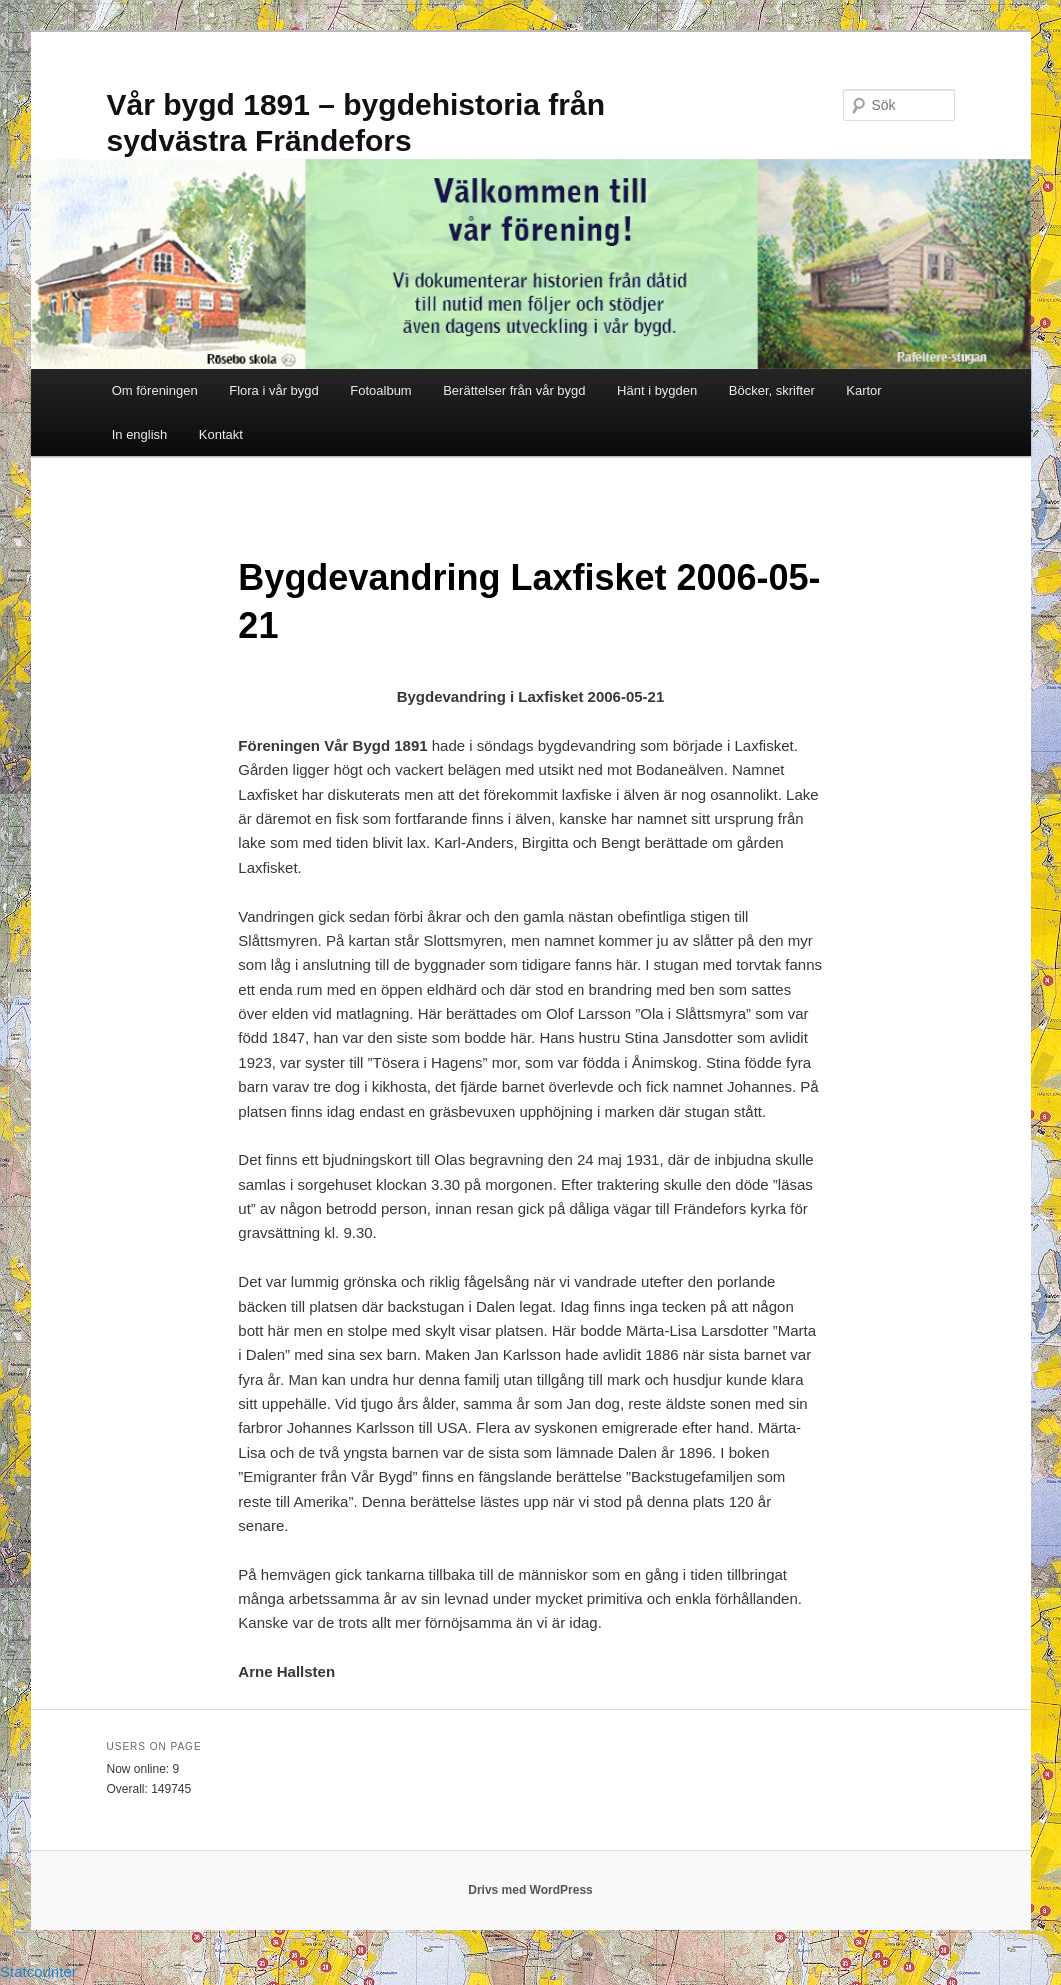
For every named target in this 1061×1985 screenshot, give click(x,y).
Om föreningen (155, 390)
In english (140, 434)
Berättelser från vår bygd (514, 390)
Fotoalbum (380, 390)
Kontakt (221, 434)
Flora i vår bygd (274, 390)
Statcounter (38, 1971)
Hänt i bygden (657, 390)
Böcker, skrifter (772, 390)
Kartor (863, 390)
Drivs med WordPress (530, 1890)
